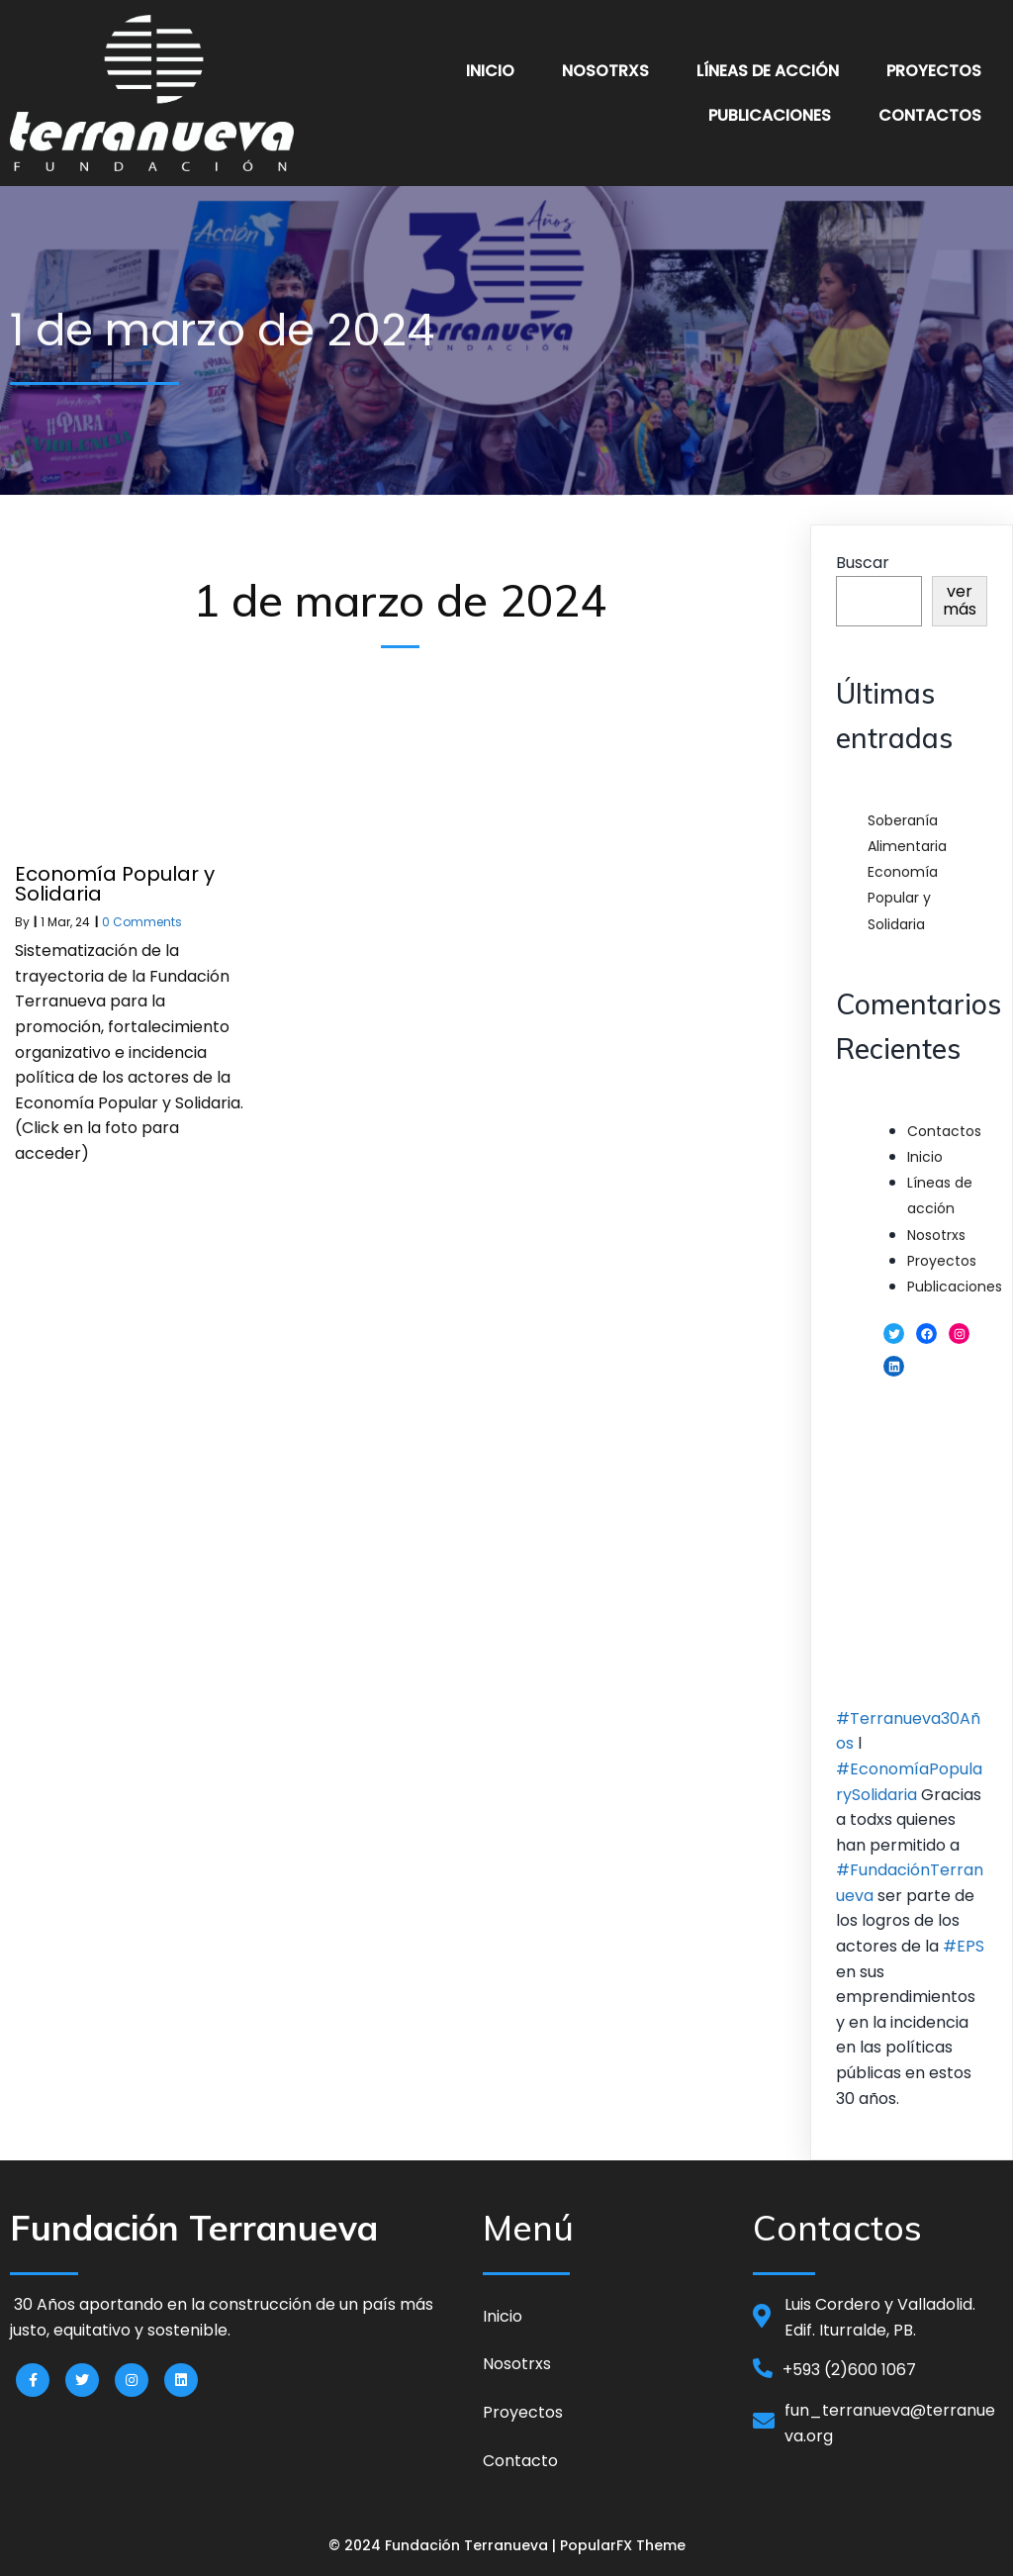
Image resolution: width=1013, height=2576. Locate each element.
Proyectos (941, 1261)
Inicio (925, 1157)
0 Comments (142, 921)
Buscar (862, 562)
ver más (959, 600)
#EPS (963, 1946)
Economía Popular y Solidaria (903, 897)
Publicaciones (954, 1286)
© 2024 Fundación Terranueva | (444, 2545)
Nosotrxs (936, 1235)
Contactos (944, 1131)
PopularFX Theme (623, 2545)
